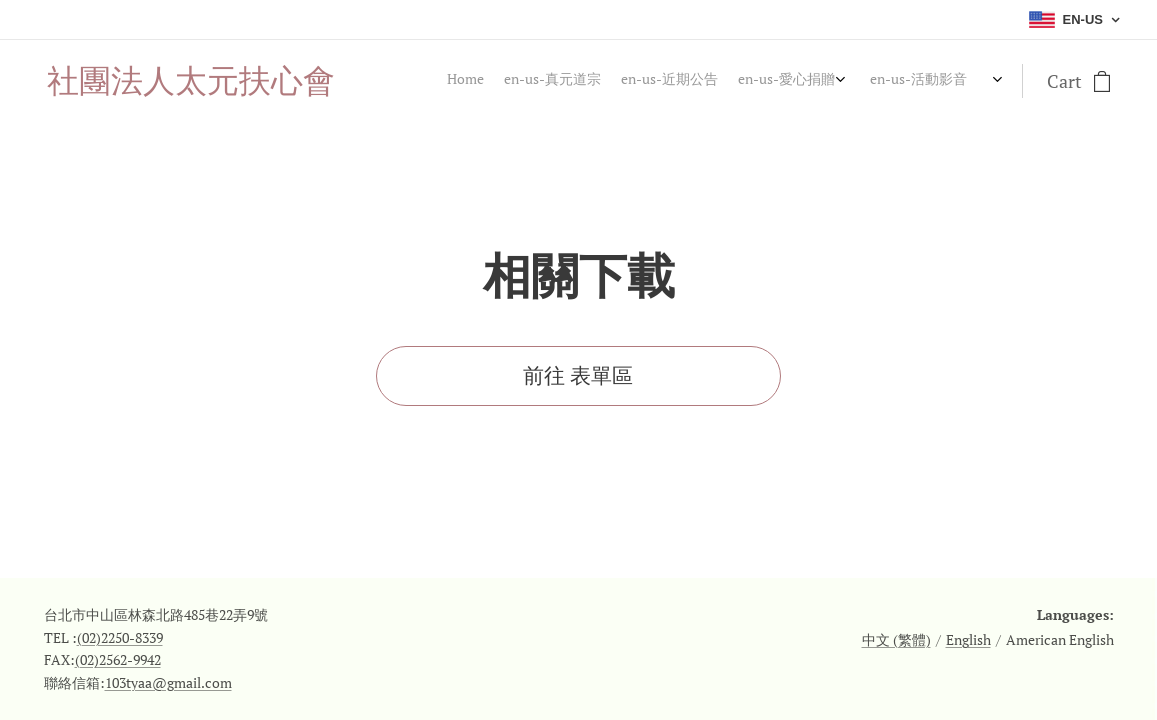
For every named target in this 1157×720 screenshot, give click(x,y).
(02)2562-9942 (118, 659)
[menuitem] (829, 81)
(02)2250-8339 (120, 637)
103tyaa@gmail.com (168, 682)
